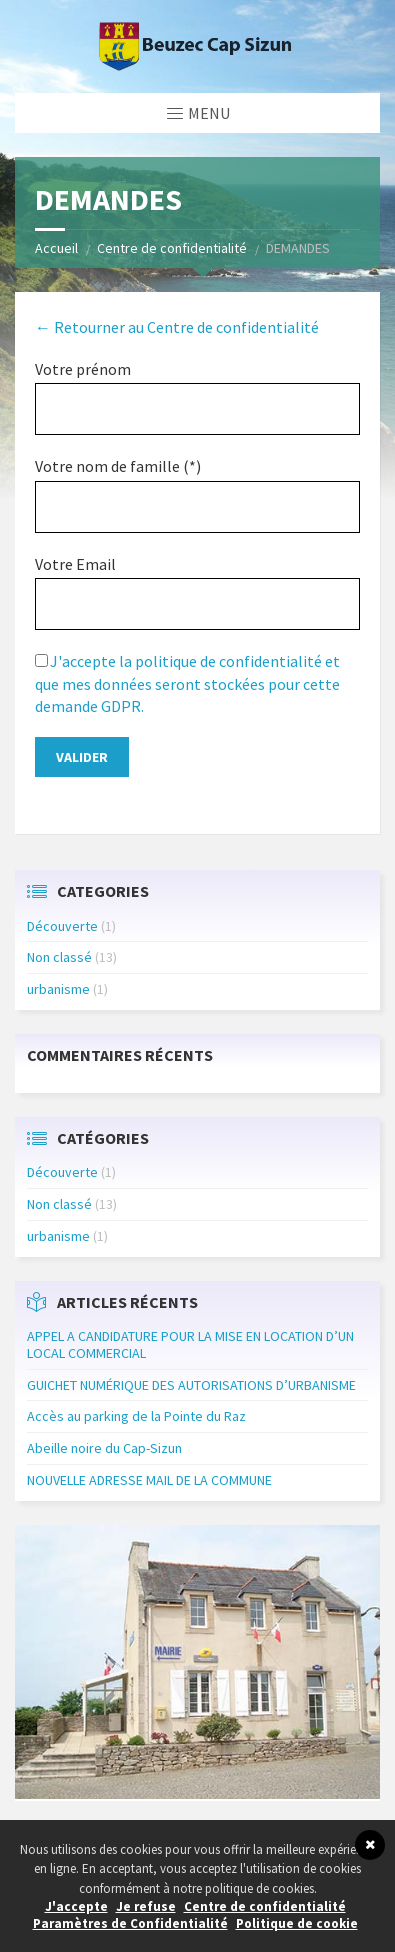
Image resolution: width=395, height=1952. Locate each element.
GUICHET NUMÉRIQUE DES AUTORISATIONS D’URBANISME (191, 1385)
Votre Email (75, 564)
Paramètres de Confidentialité (130, 1923)
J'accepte (76, 1906)
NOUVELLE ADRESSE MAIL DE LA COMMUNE (149, 1480)
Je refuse (146, 1906)
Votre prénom (83, 369)
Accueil (56, 248)
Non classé (59, 957)
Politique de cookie (297, 1923)
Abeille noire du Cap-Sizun (104, 1448)
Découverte (62, 926)
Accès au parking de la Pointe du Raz (136, 1416)
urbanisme (58, 989)
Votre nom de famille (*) (118, 466)
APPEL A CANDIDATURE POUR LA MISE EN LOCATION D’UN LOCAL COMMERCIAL (190, 1344)
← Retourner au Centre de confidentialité (177, 327)
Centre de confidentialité (172, 248)
